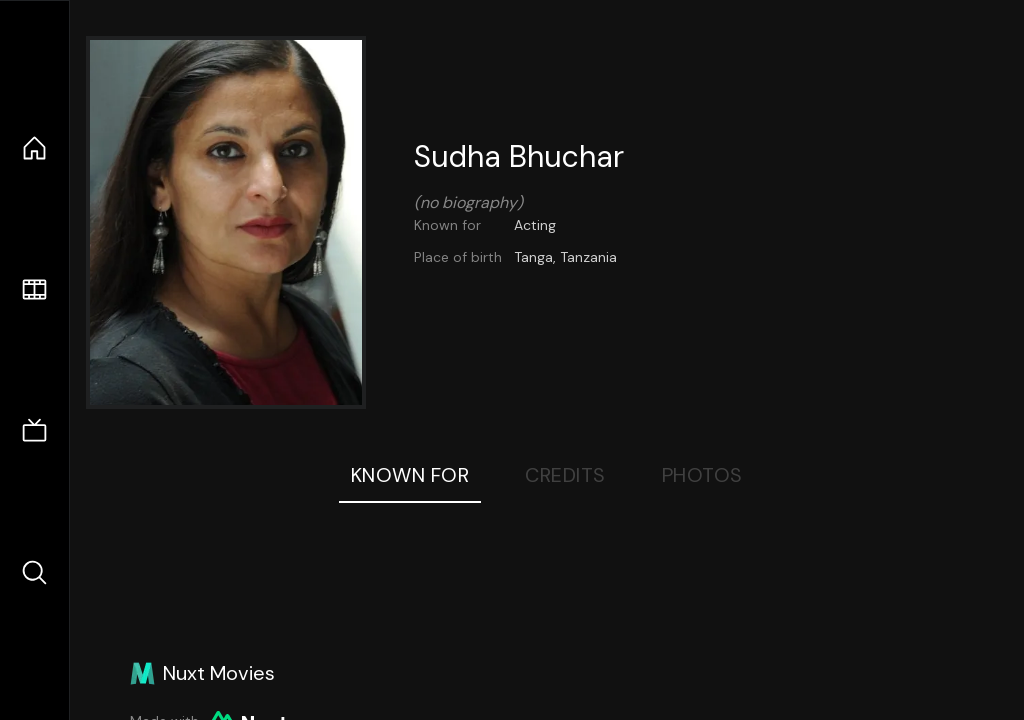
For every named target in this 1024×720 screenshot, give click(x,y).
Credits (565, 475)
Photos (702, 475)
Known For (410, 475)
